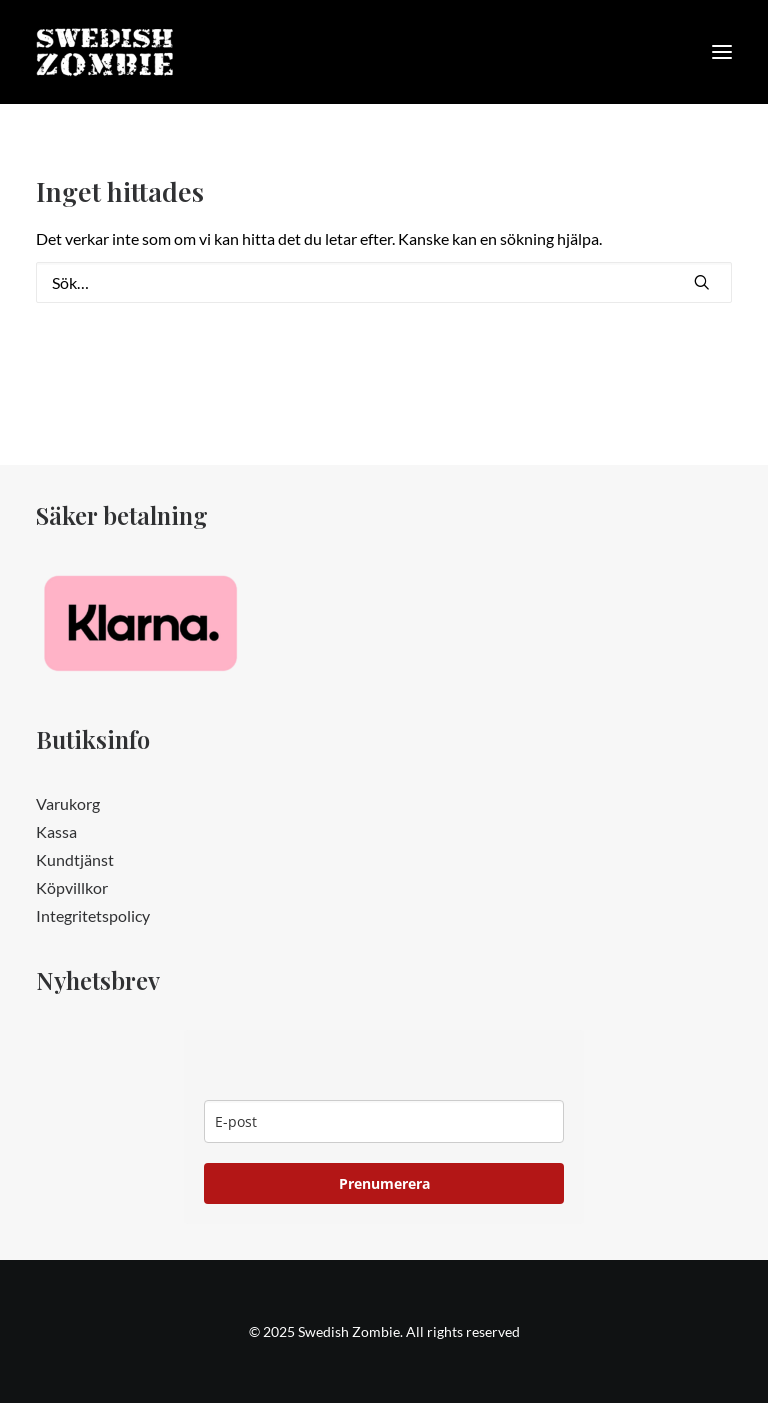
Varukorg (68, 803)
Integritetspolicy (93, 915)
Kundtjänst (75, 859)
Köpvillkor (72, 887)
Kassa (56, 831)
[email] (384, 1121)
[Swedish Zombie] (105, 52)
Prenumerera (384, 1183)
